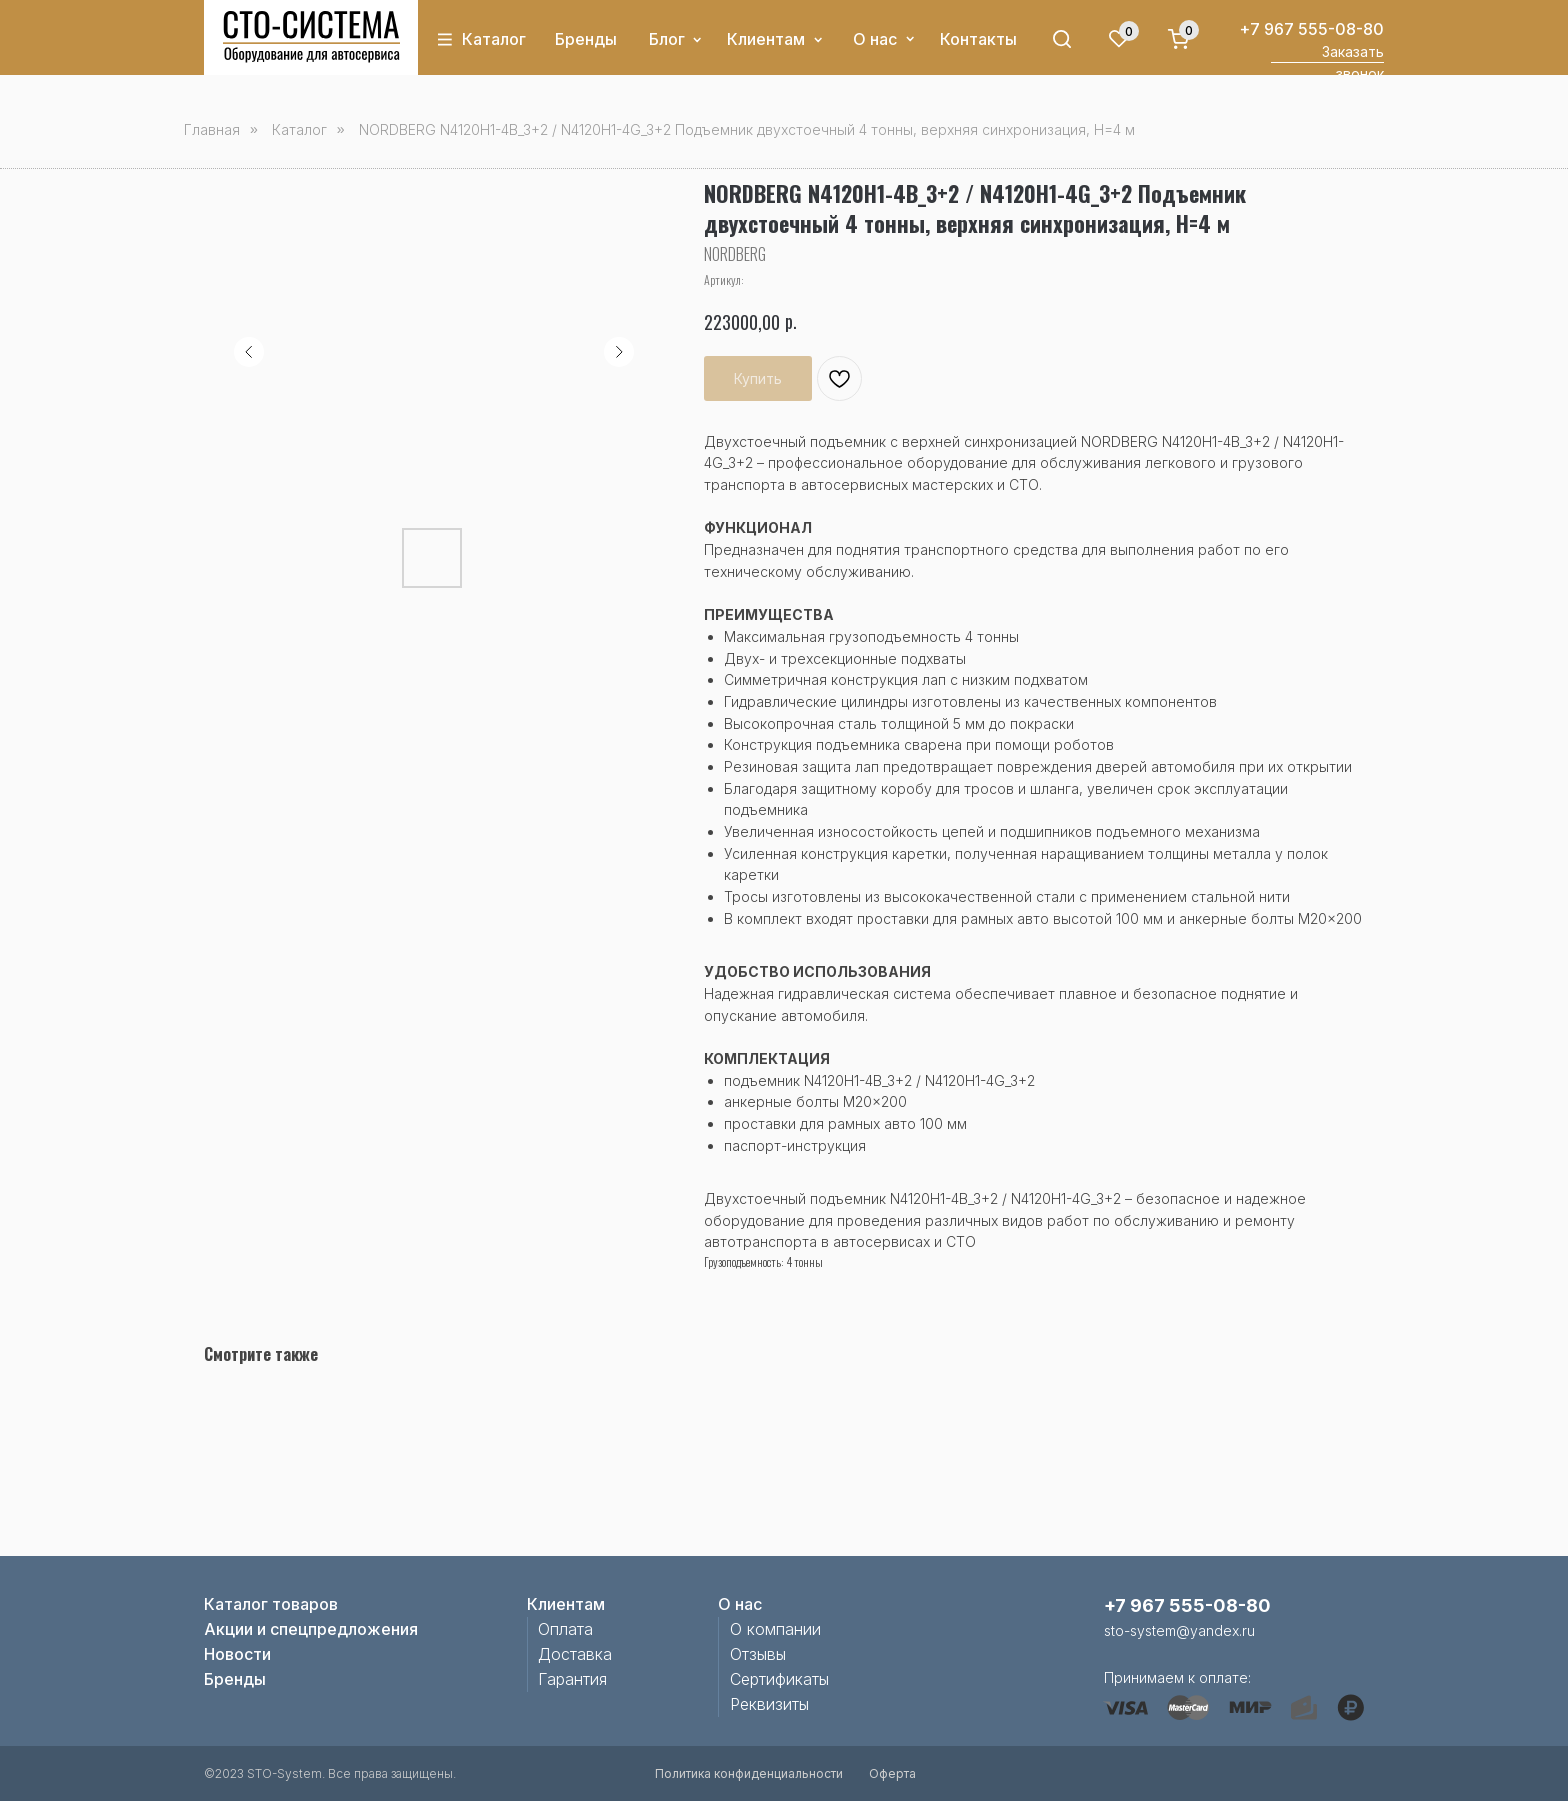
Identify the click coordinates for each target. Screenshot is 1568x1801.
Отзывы (758, 1654)
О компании (775, 1629)
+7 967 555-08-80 (1311, 29)
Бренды (586, 39)
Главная (212, 129)
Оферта (892, 1773)
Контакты (978, 39)
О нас (875, 39)
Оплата (565, 1629)
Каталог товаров (271, 1604)
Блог (667, 39)
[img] (311, 37)
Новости (237, 1654)
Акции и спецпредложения (311, 1629)
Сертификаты (779, 1679)
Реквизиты (769, 1704)
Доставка (575, 1654)
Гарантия (572, 1679)
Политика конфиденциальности (749, 1773)
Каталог (494, 39)
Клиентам (766, 39)
